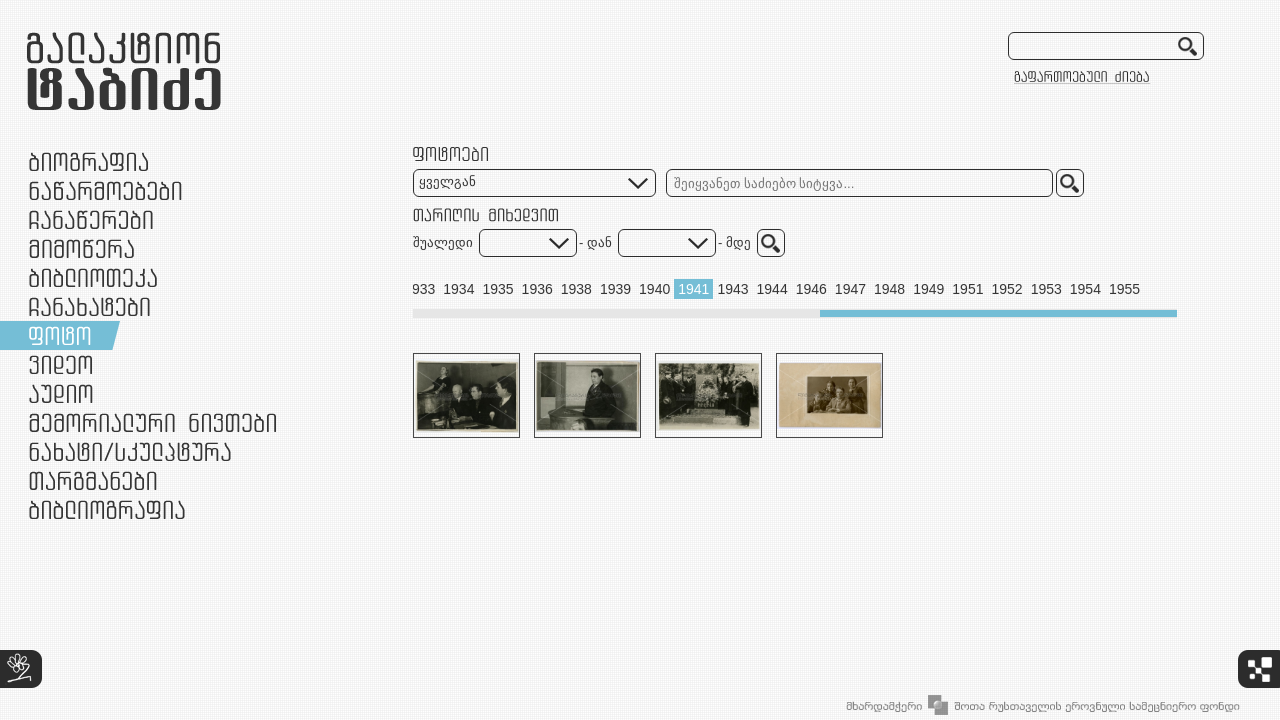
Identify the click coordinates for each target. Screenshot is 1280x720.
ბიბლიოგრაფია (107, 509)
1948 (889, 289)
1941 (693, 289)
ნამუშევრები (130, 451)
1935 (497, 289)
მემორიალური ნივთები (152, 422)
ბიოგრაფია (88, 161)
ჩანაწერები (91, 219)
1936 (537, 289)
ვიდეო (60, 364)
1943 (732, 289)
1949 (928, 289)
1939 (615, 289)
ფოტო (60, 335)
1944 (772, 289)
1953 (1046, 289)
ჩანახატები (89, 306)
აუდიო (61, 393)
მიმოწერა (81, 248)
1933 (419, 289)
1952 (1006, 289)
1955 (1124, 289)
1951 (967, 289)
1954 (1085, 289)
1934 (458, 289)
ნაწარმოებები (105, 190)
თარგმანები (93, 480)
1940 (654, 289)
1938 (576, 289)
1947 (850, 289)
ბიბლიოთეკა (93, 277)
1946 (811, 289)
